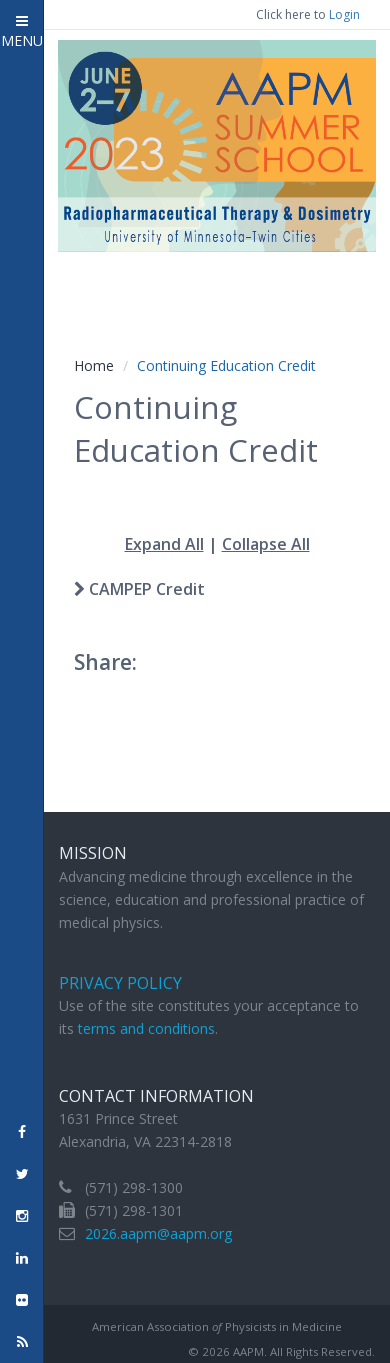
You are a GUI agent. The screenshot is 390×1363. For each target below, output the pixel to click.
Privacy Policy (120, 983)
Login (344, 14)
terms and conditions (146, 1028)
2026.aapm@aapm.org (158, 1233)
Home (94, 365)
